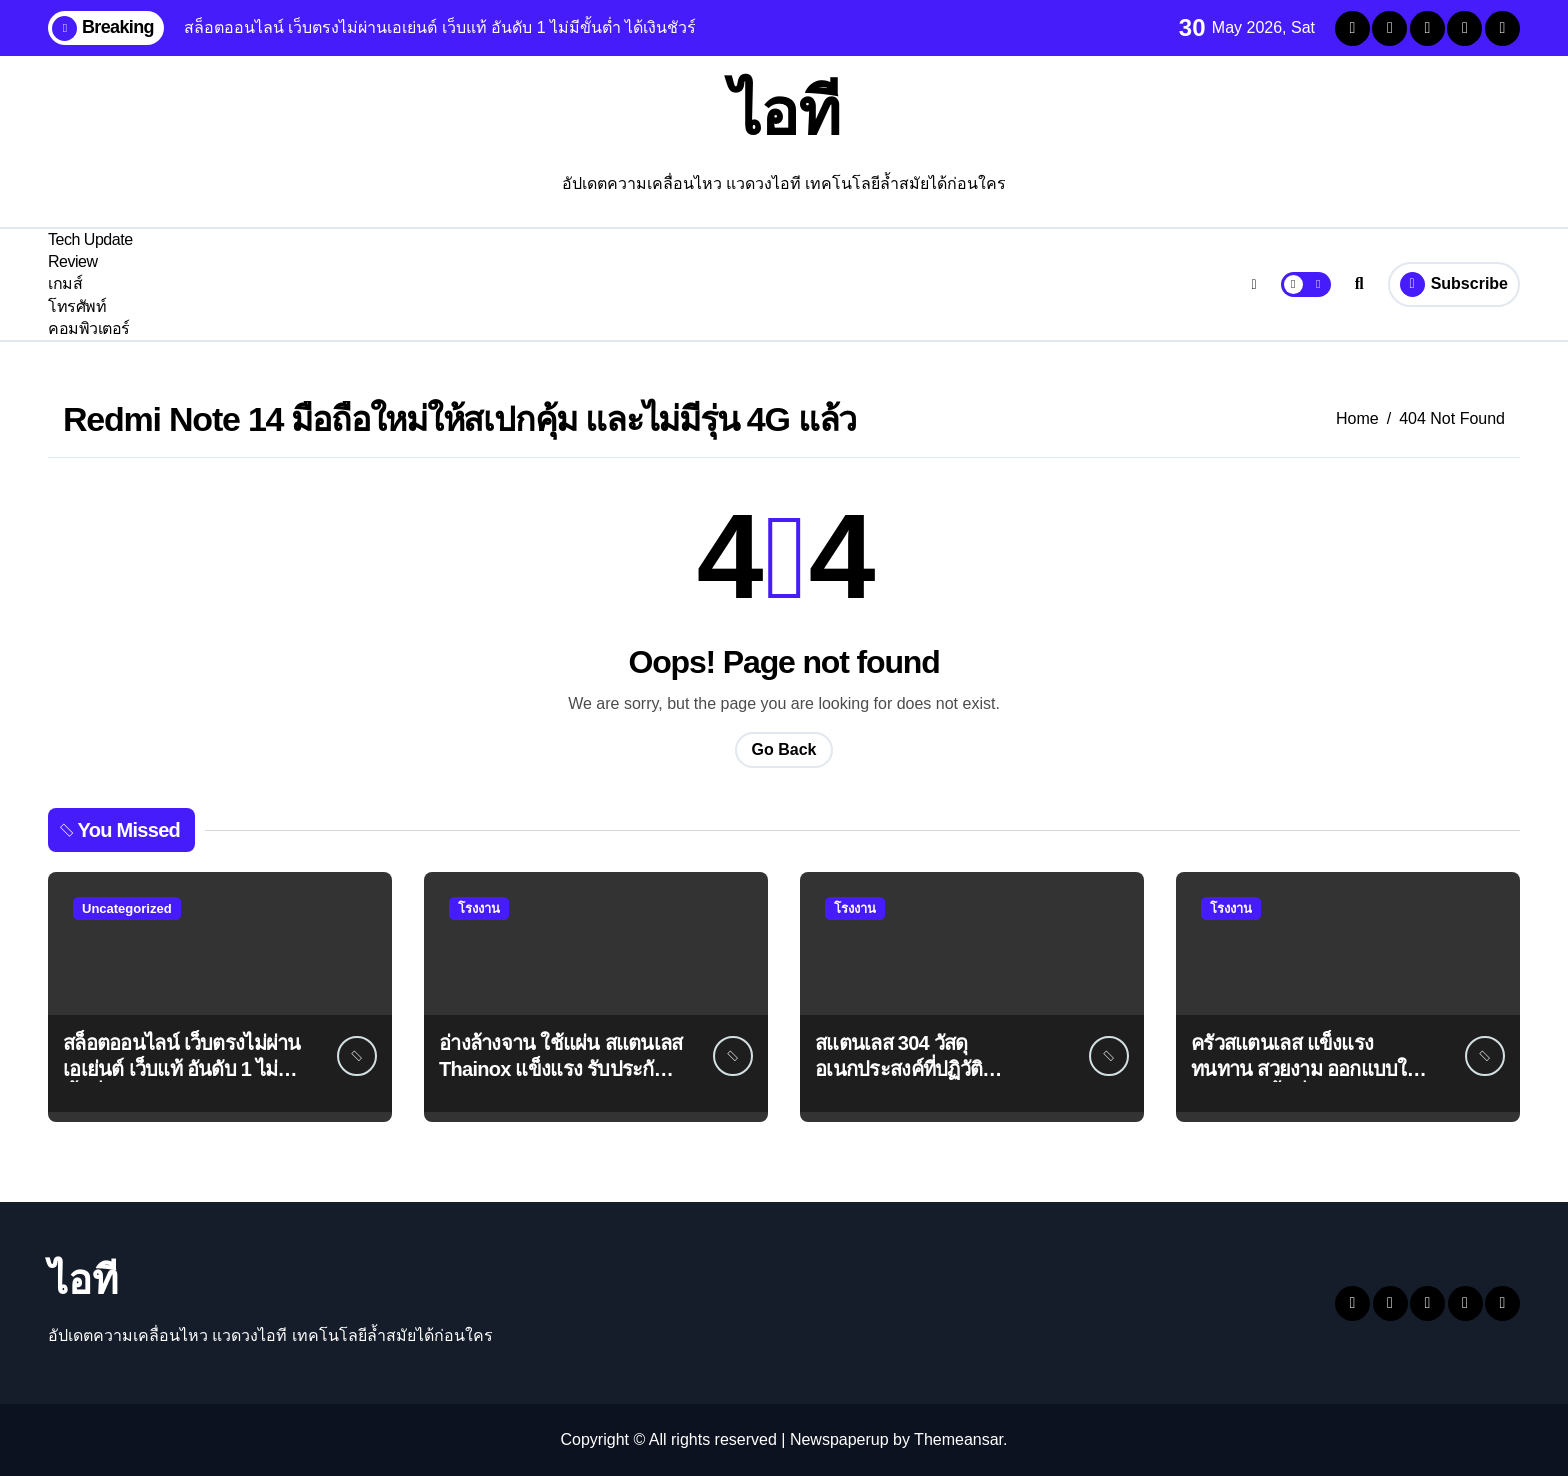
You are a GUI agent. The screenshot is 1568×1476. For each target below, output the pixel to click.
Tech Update (90, 239)
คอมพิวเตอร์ (89, 328)
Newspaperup (839, 1439)
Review (73, 261)
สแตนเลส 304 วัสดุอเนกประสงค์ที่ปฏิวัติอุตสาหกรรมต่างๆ (898, 1069)
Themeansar (958, 1439)
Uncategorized (127, 908)
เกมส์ (65, 283)
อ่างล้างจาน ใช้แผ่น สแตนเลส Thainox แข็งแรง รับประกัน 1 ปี (561, 1069)
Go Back (784, 749)
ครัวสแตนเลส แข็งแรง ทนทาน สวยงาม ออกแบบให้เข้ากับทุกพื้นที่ (1305, 1069)
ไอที (784, 112)
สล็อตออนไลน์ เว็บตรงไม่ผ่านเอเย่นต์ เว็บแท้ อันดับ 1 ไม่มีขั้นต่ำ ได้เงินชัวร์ (182, 1069)
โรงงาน (479, 908)
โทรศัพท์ (77, 306)
